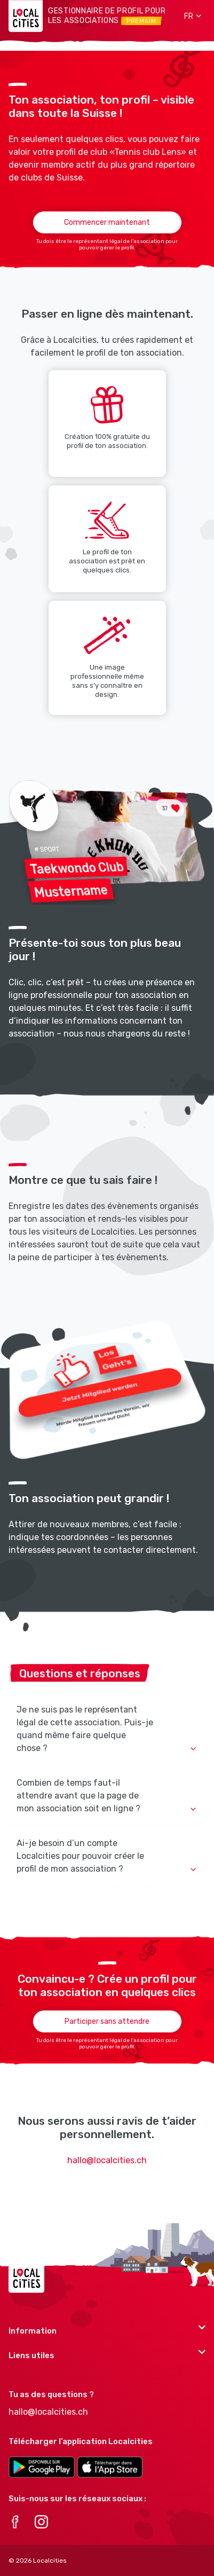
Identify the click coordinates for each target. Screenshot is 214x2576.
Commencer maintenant (107, 222)
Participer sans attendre (107, 2021)
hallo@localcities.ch (107, 2160)
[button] (188, 16)
